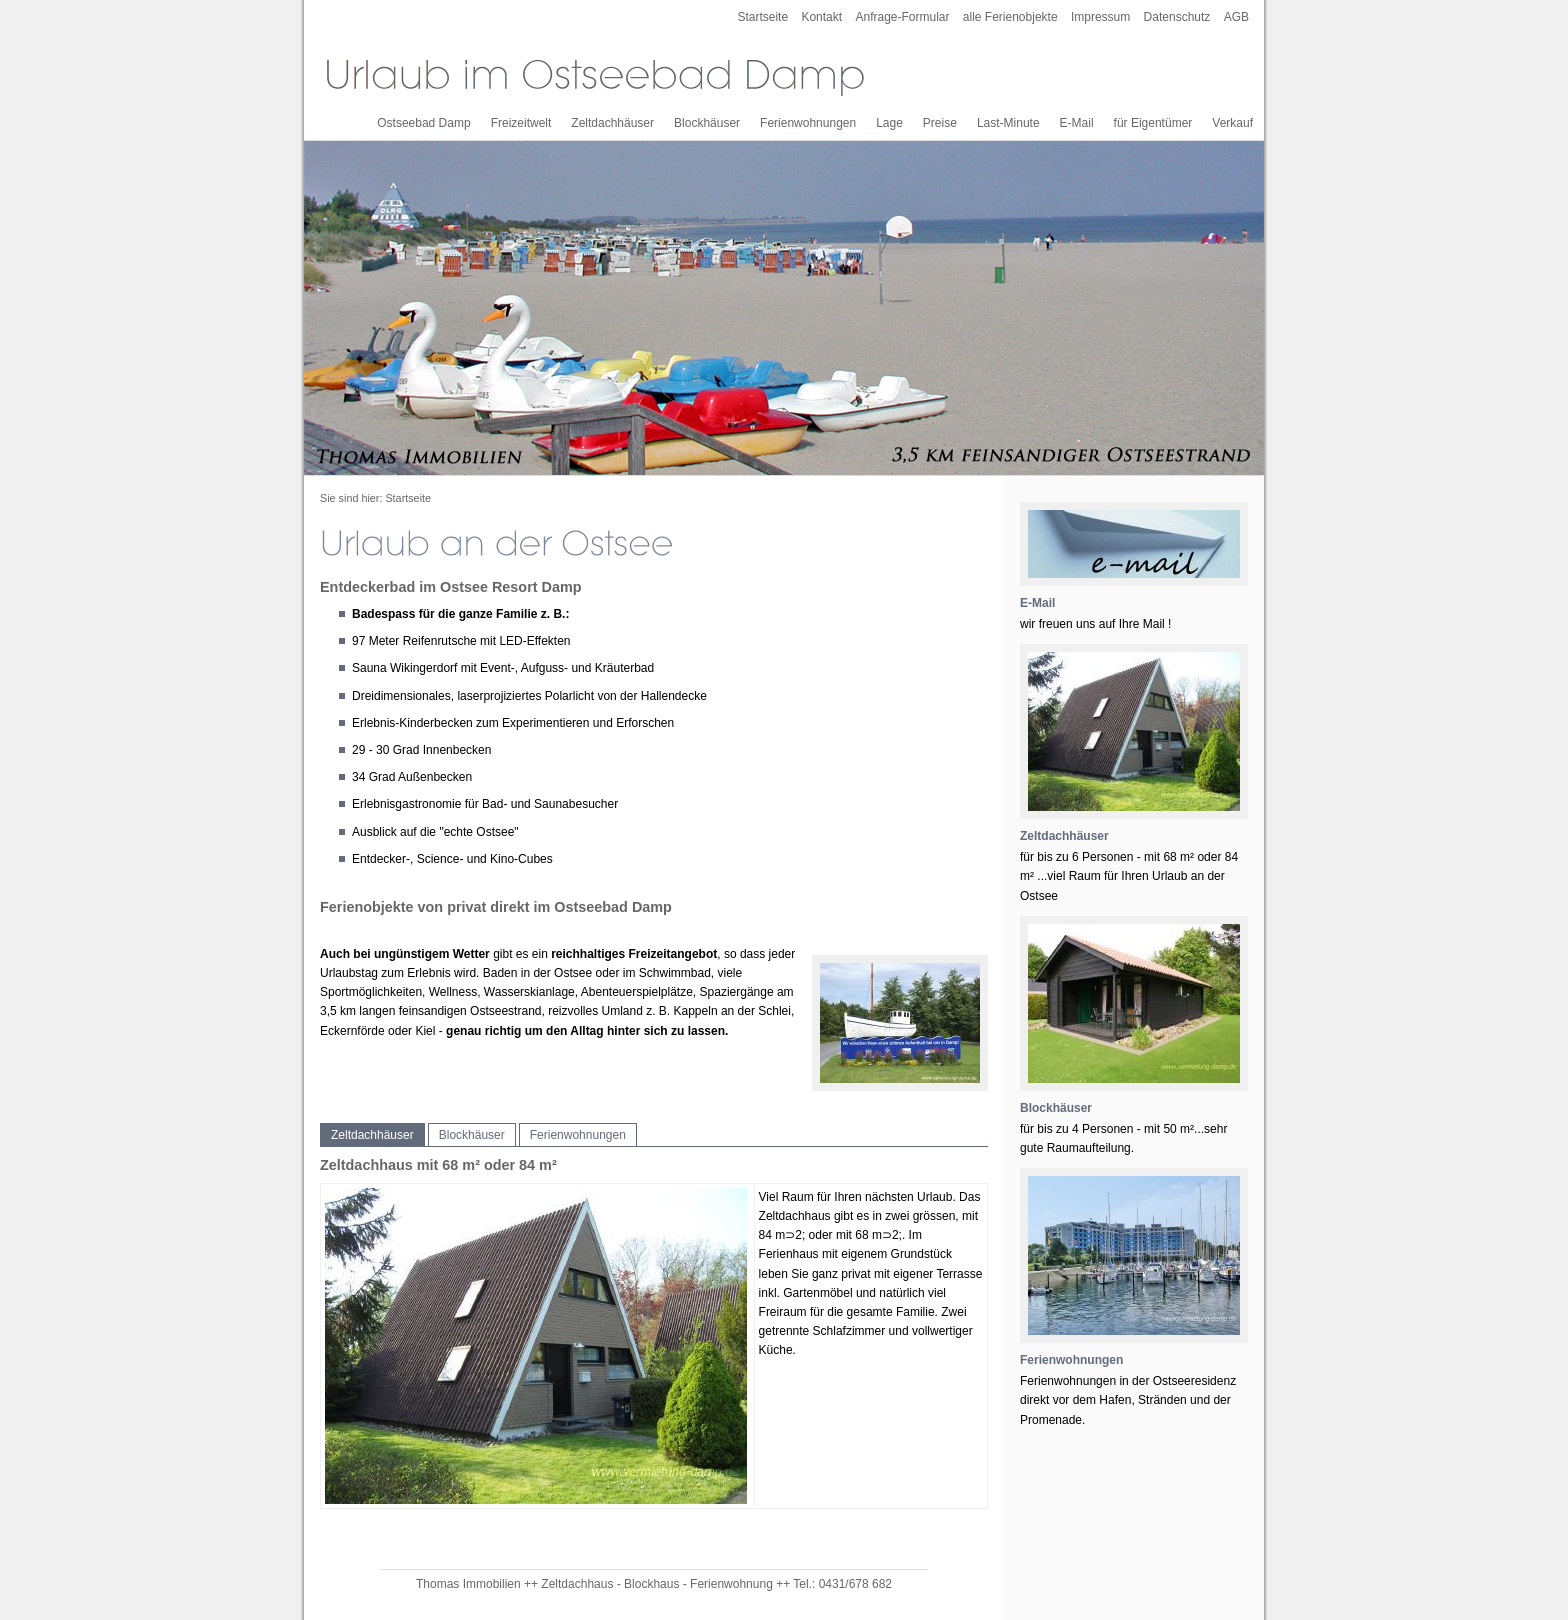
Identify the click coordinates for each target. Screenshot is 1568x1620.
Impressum (1100, 17)
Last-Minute (1008, 123)
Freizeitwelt (521, 123)
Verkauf (1232, 123)
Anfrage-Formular (902, 17)
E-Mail (1077, 123)
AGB (1236, 17)
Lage (889, 123)
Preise (940, 123)
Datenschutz (1177, 17)
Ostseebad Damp (423, 123)
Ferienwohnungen (808, 123)
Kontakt (821, 17)
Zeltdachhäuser (612, 123)
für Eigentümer (1153, 123)
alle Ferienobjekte (1010, 17)
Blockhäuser (707, 123)
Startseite (762, 17)
